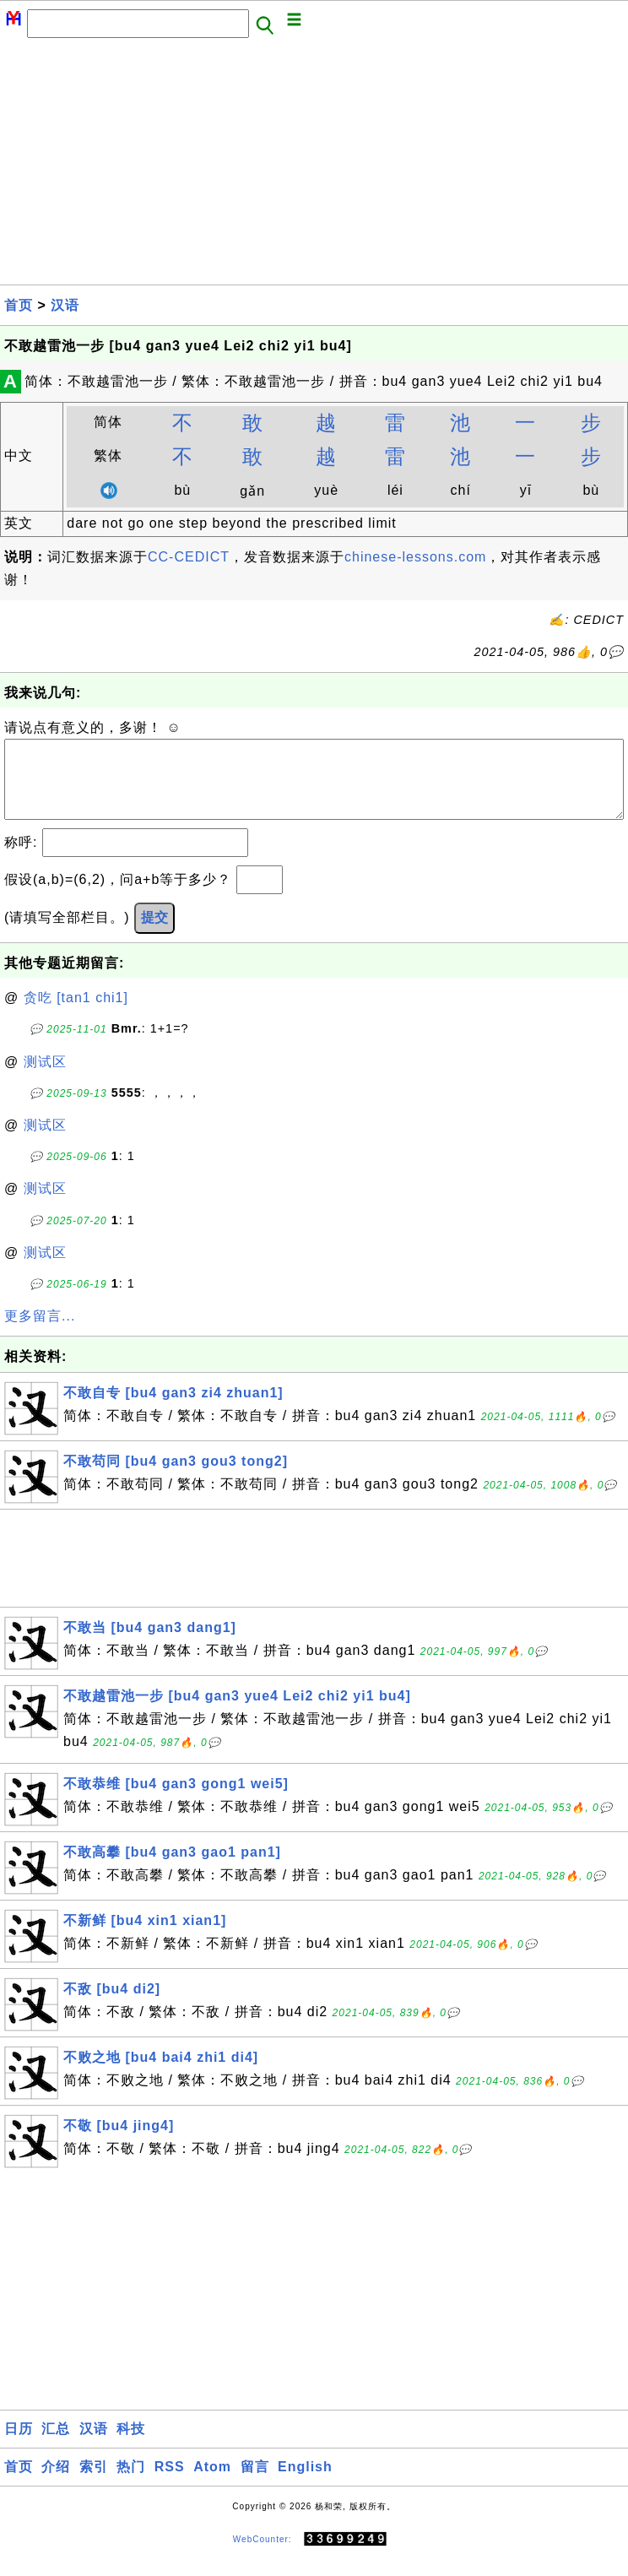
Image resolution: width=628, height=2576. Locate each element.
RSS (169, 2483)
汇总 (55, 2445)
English (305, 2483)
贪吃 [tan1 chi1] (76, 1014)
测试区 (45, 1078)
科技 (130, 2445)
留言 (255, 2483)
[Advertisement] (314, 166)
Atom (212, 2483)
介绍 (55, 2483)
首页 (18, 305)
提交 (154, 934)
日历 (18, 2445)
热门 (130, 2483)
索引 (93, 2483)
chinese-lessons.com (415, 557)
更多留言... (39, 1333)
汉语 (65, 305)
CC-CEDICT (189, 557)
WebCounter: (262, 2556)
